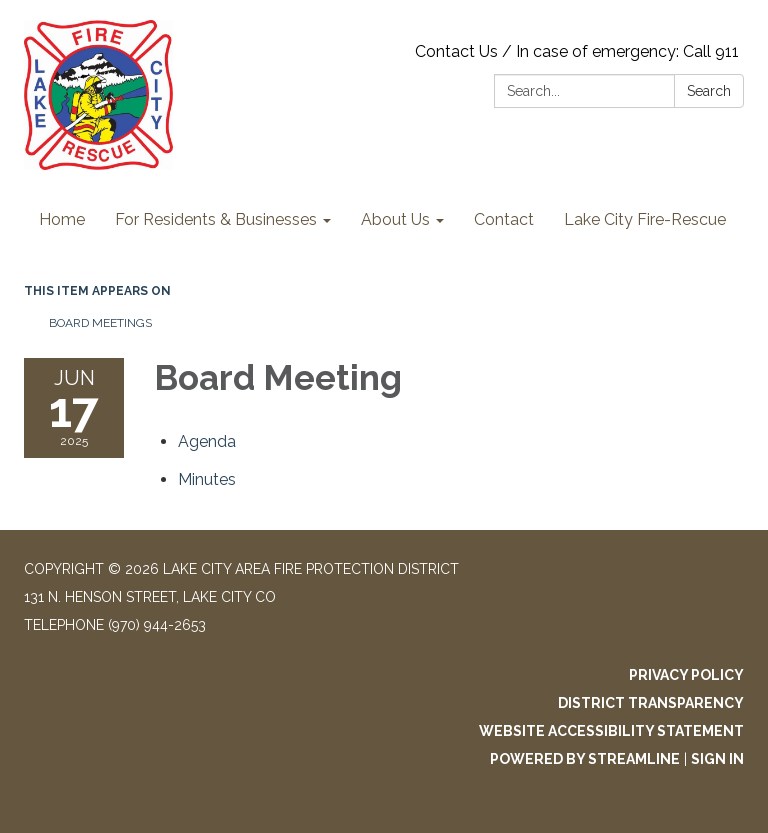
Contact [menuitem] (504, 219)
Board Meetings (100, 323)
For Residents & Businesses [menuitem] (216, 219)
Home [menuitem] (62, 219)
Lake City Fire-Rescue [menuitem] (645, 219)
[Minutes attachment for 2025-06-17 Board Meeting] (207, 479)
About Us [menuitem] (395, 219)
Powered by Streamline (585, 759)
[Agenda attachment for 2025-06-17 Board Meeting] (207, 441)
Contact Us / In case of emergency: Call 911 (577, 51)
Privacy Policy (686, 675)
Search (709, 91)
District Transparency (651, 703)
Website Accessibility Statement (611, 731)
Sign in (717, 759)
